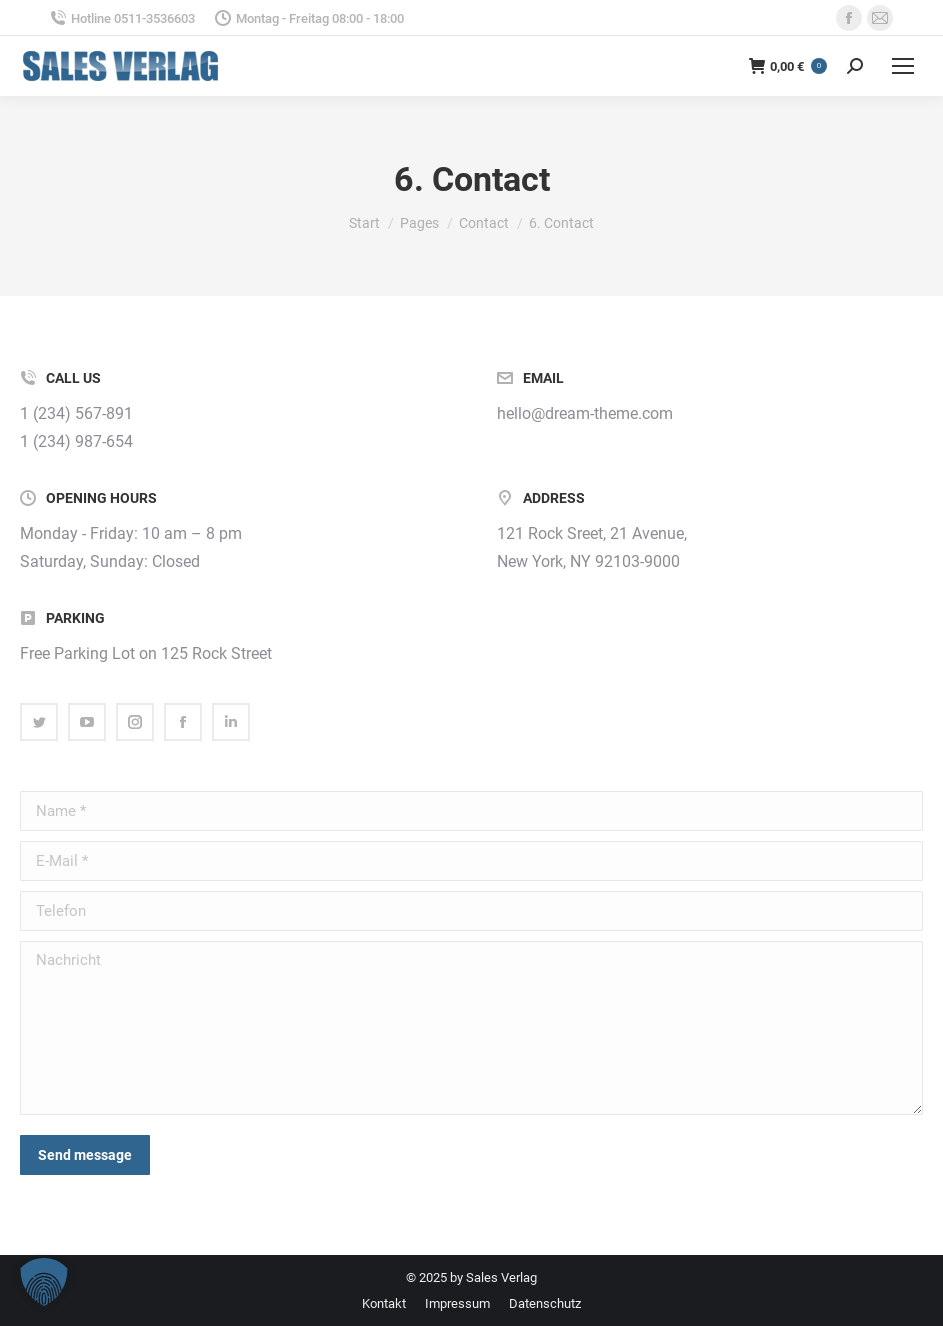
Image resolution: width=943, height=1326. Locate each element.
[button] (44, 1282)
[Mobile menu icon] (903, 66)
